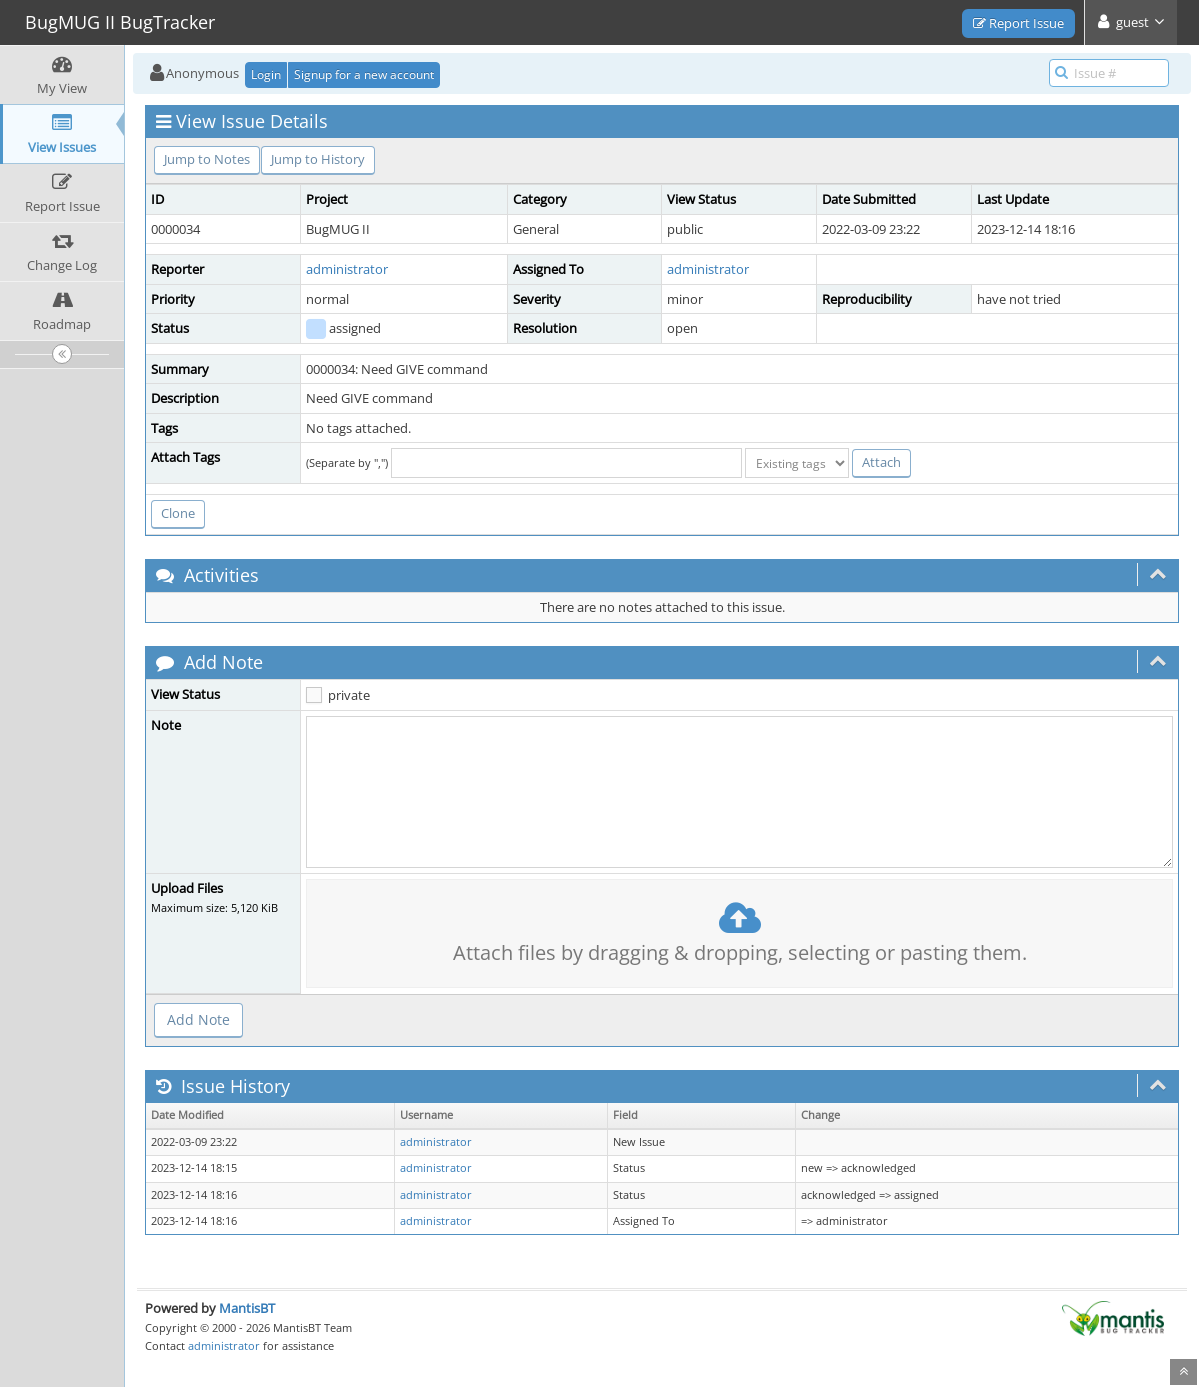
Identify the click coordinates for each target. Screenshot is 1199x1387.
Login (266, 74)
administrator (347, 269)
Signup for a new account (364, 74)
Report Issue (1018, 23)
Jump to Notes (207, 159)
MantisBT (247, 1308)
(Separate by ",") (347, 462)
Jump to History (318, 159)
